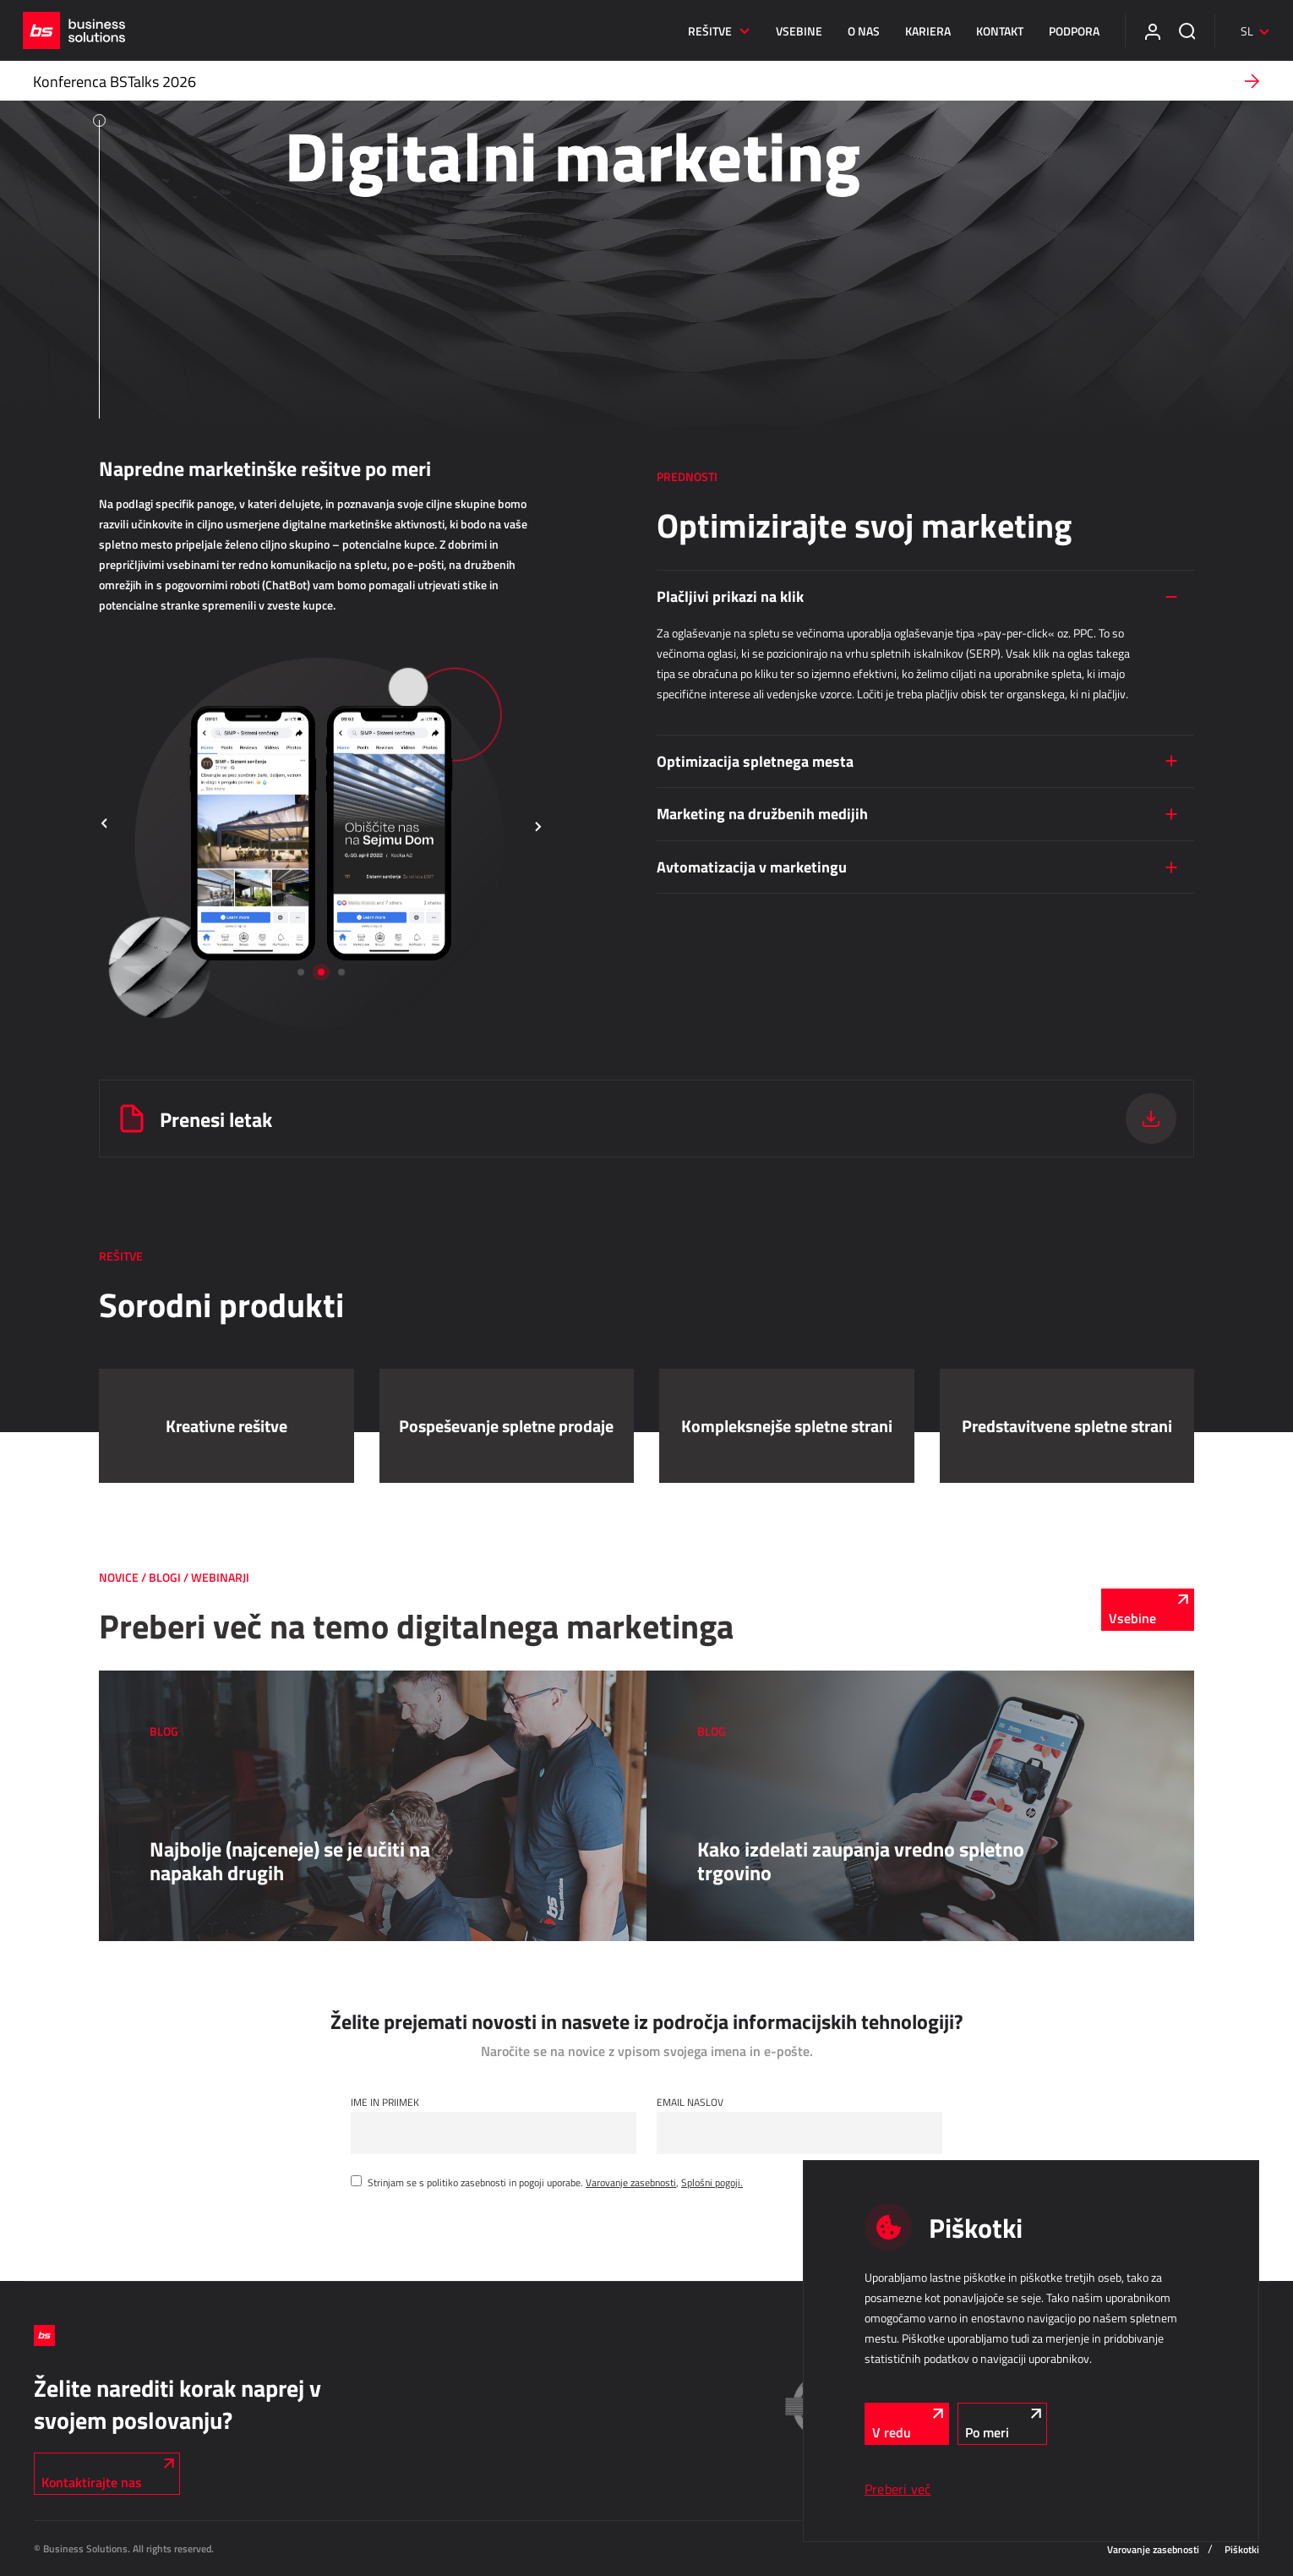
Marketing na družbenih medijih (762, 813)
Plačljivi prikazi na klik (730, 596)
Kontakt (988, 31)
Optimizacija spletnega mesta (755, 761)
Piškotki (1242, 2549)
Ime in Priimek (385, 2101)
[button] (105, 825)
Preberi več (897, 2489)
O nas (853, 31)
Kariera (917, 31)
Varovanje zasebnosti (631, 2182)
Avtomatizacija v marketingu (752, 867)
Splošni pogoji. (712, 2182)
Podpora (1063, 31)
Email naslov (690, 2101)
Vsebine (788, 31)
